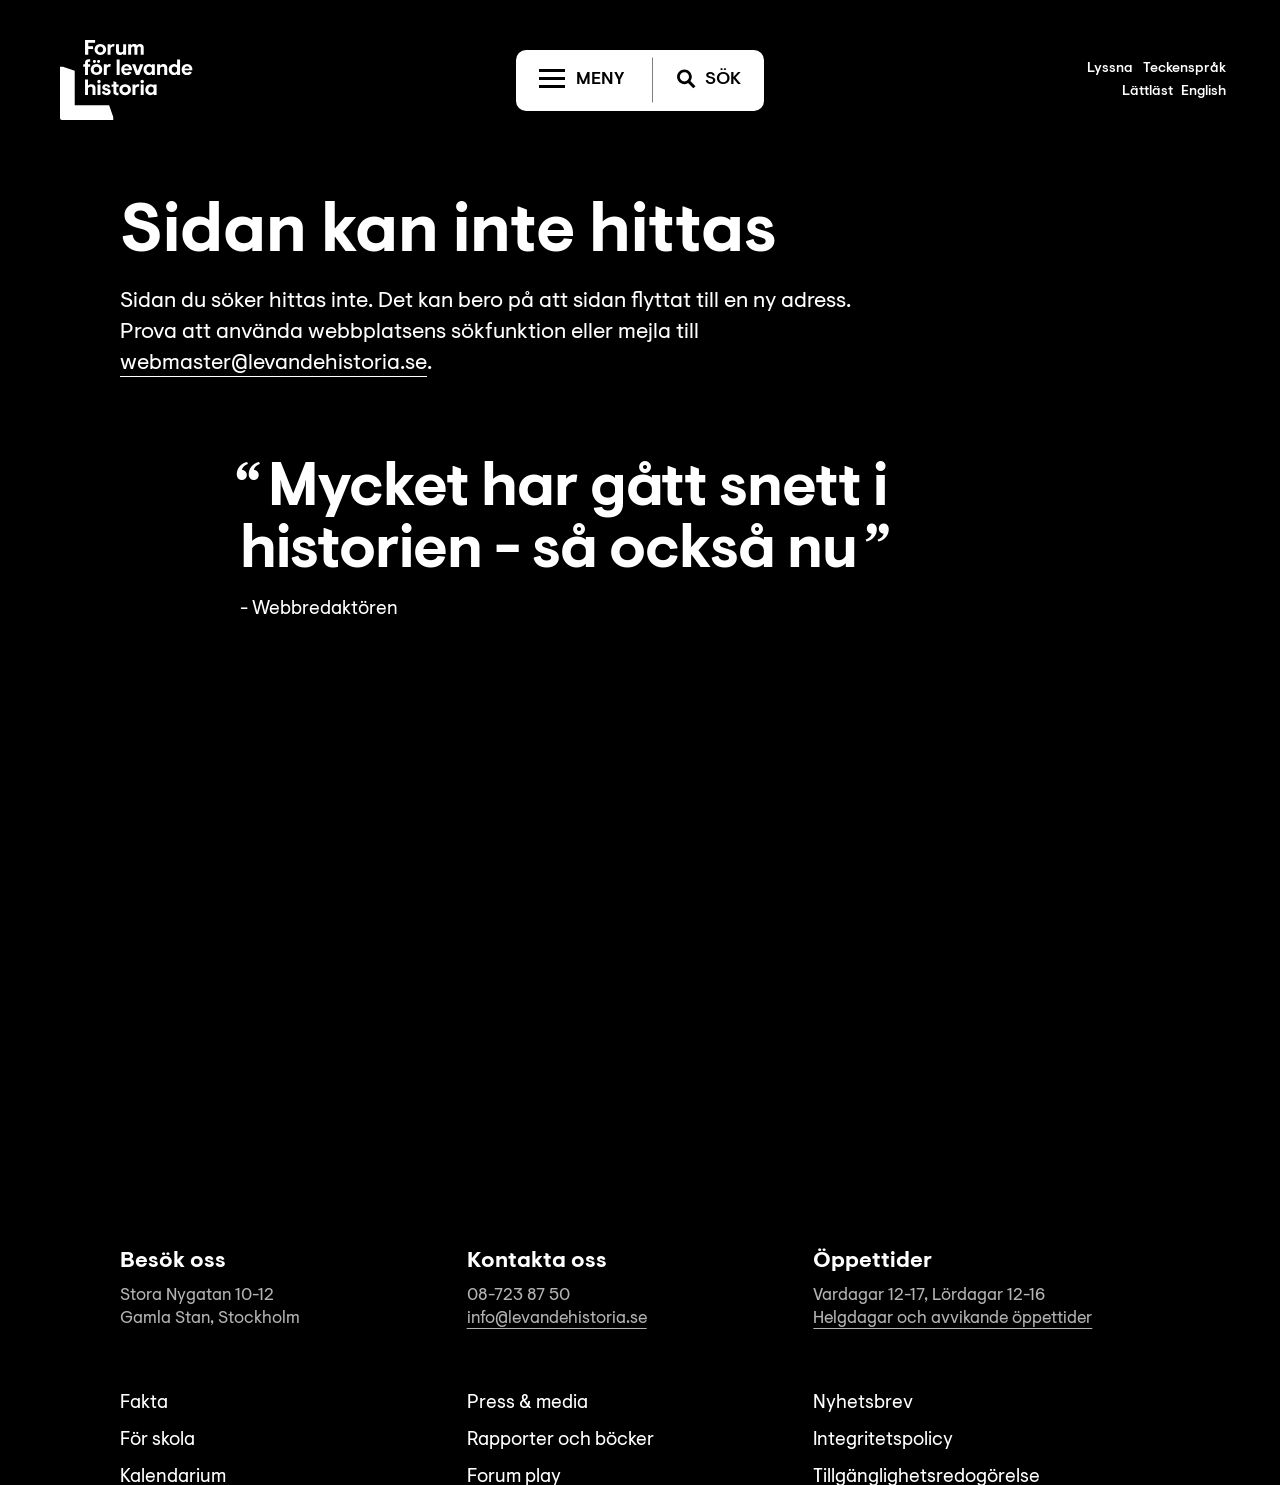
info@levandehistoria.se (557, 1318)
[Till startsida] (126, 80)
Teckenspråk (1184, 69)
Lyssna (1110, 69)
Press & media (527, 1403)
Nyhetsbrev (863, 1403)
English (1203, 92)
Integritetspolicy (883, 1440)
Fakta (144, 1403)
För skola (157, 1440)
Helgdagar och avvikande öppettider (952, 1318)
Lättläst (1147, 92)
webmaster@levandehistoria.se (273, 364)
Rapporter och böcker (560, 1440)
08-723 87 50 (518, 1295)
